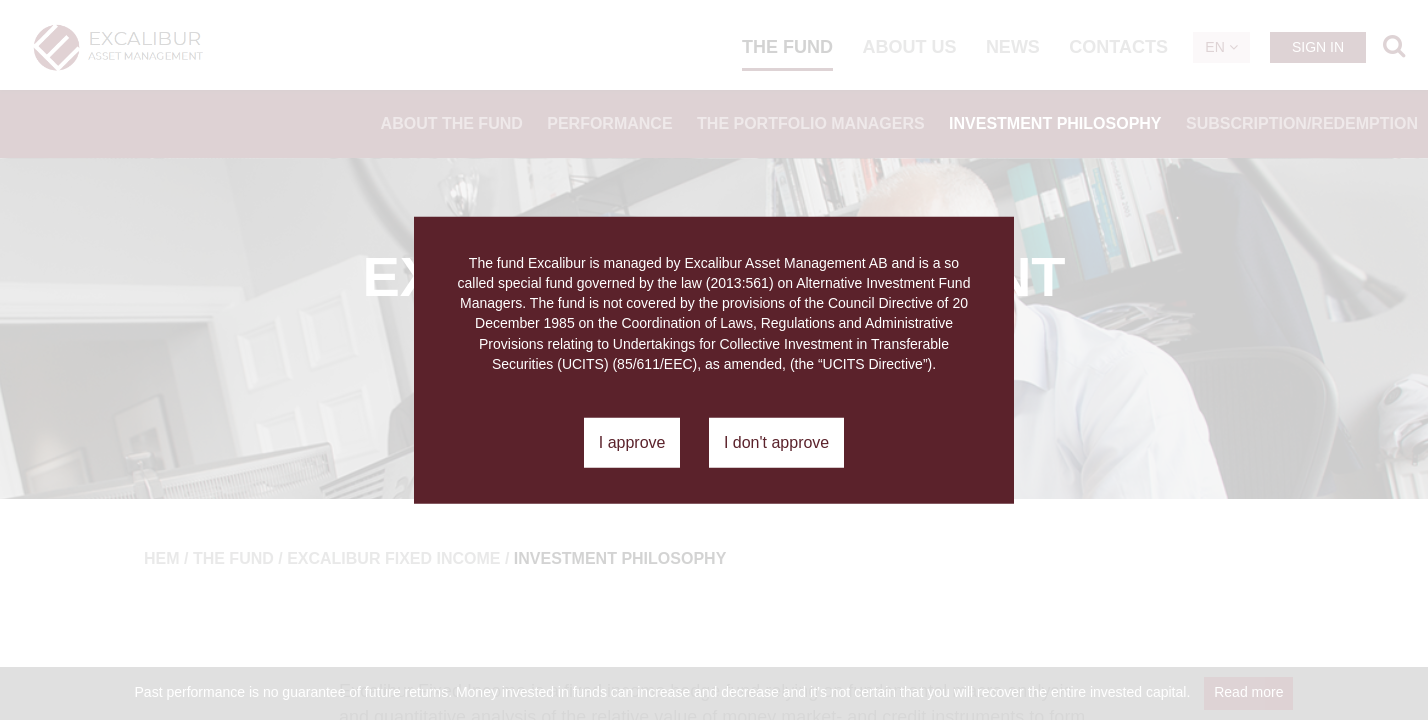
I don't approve (776, 442)
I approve (632, 442)
